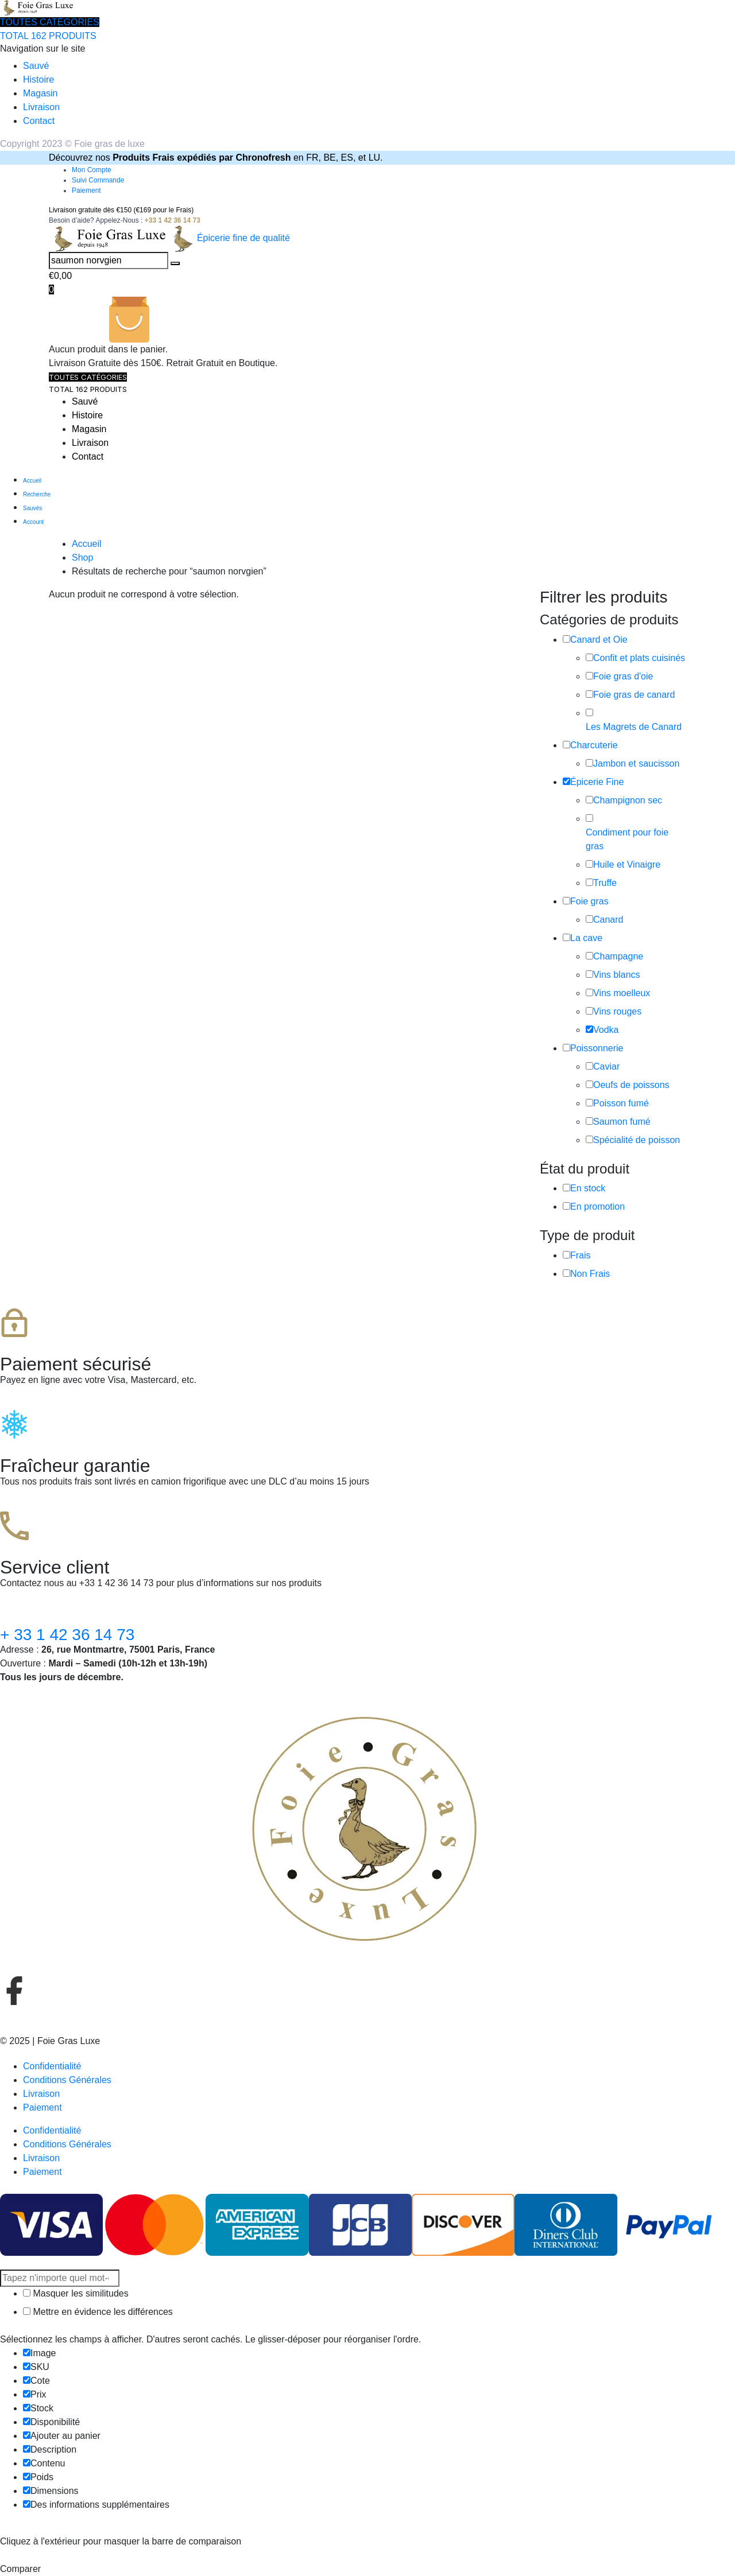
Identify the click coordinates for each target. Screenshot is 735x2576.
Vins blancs (616, 975)
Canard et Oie (599, 639)
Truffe (605, 883)
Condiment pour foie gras (627, 839)
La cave (586, 938)
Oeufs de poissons (631, 1085)
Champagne (618, 956)
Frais (580, 1255)
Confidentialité (52, 2066)
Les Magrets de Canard (634, 727)
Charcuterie (594, 745)
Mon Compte (91, 170)
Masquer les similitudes (76, 2293)
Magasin (40, 93)
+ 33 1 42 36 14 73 (67, 1634)
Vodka (605, 1030)
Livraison (41, 107)
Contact (39, 121)
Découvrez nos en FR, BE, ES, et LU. (216, 157)
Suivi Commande (98, 180)
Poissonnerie (597, 1048)
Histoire (38, 79)
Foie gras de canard (634, 695)
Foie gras (589, 901)
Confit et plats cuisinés (639, 658)
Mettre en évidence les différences (98, 2312)
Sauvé (36, 66)
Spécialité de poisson (636, 1140)
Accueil (87, 544)
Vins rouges (617, 1011)
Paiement (86, 191)
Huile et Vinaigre (626, 864)
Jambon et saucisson (636, 763)
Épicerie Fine (597, 782)
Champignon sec (627, 800)
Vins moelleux (621, 993)
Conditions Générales (67, 2080)
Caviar (606, 1066)
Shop (82, 557)
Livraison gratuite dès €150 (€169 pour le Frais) (121, 210)
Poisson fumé (621, 1103)
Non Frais (590, 1274)
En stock (587, 1188)
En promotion (597, 1206)
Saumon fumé (622, 1121)
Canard (608, 919)
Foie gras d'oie (623, 676)
